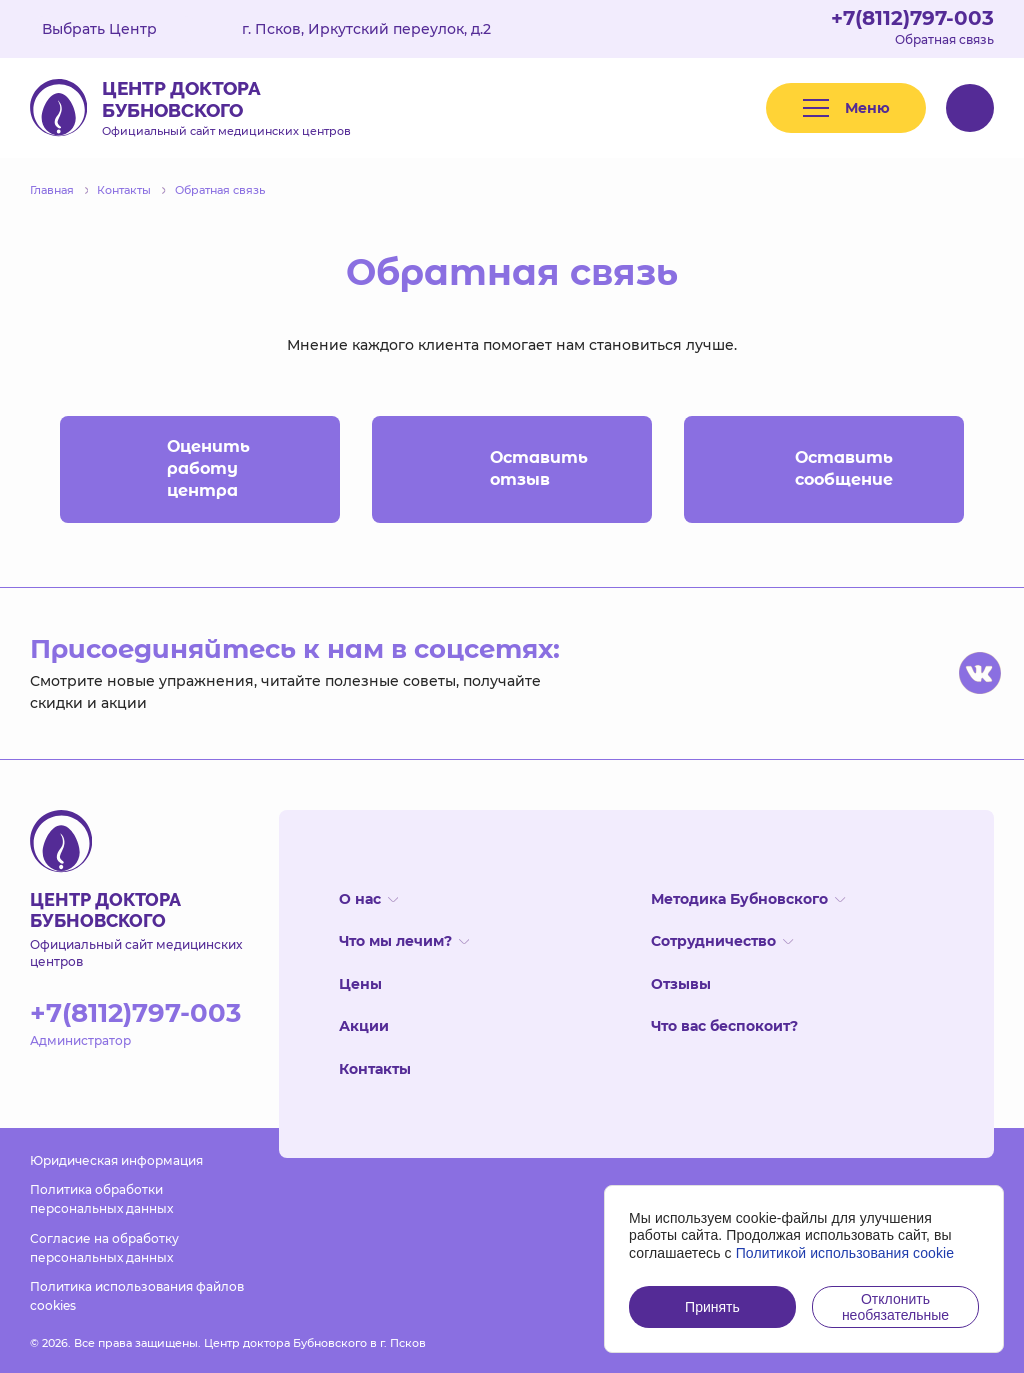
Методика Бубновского (748, 899)
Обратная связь (944, 39)
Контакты (375, 1069)
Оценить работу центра (172, 468)
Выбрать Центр (114, 29)
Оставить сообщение (806, 469)
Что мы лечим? (404, 941)
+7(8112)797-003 (912, 18)
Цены (360, 984)
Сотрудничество (722, 941)
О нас (368, 899)
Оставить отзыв (497, 469)
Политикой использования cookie (845, 1253)
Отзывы (681, 984)
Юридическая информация (116, 1160)
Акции (364, 1026)
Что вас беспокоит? (724, 1026)
